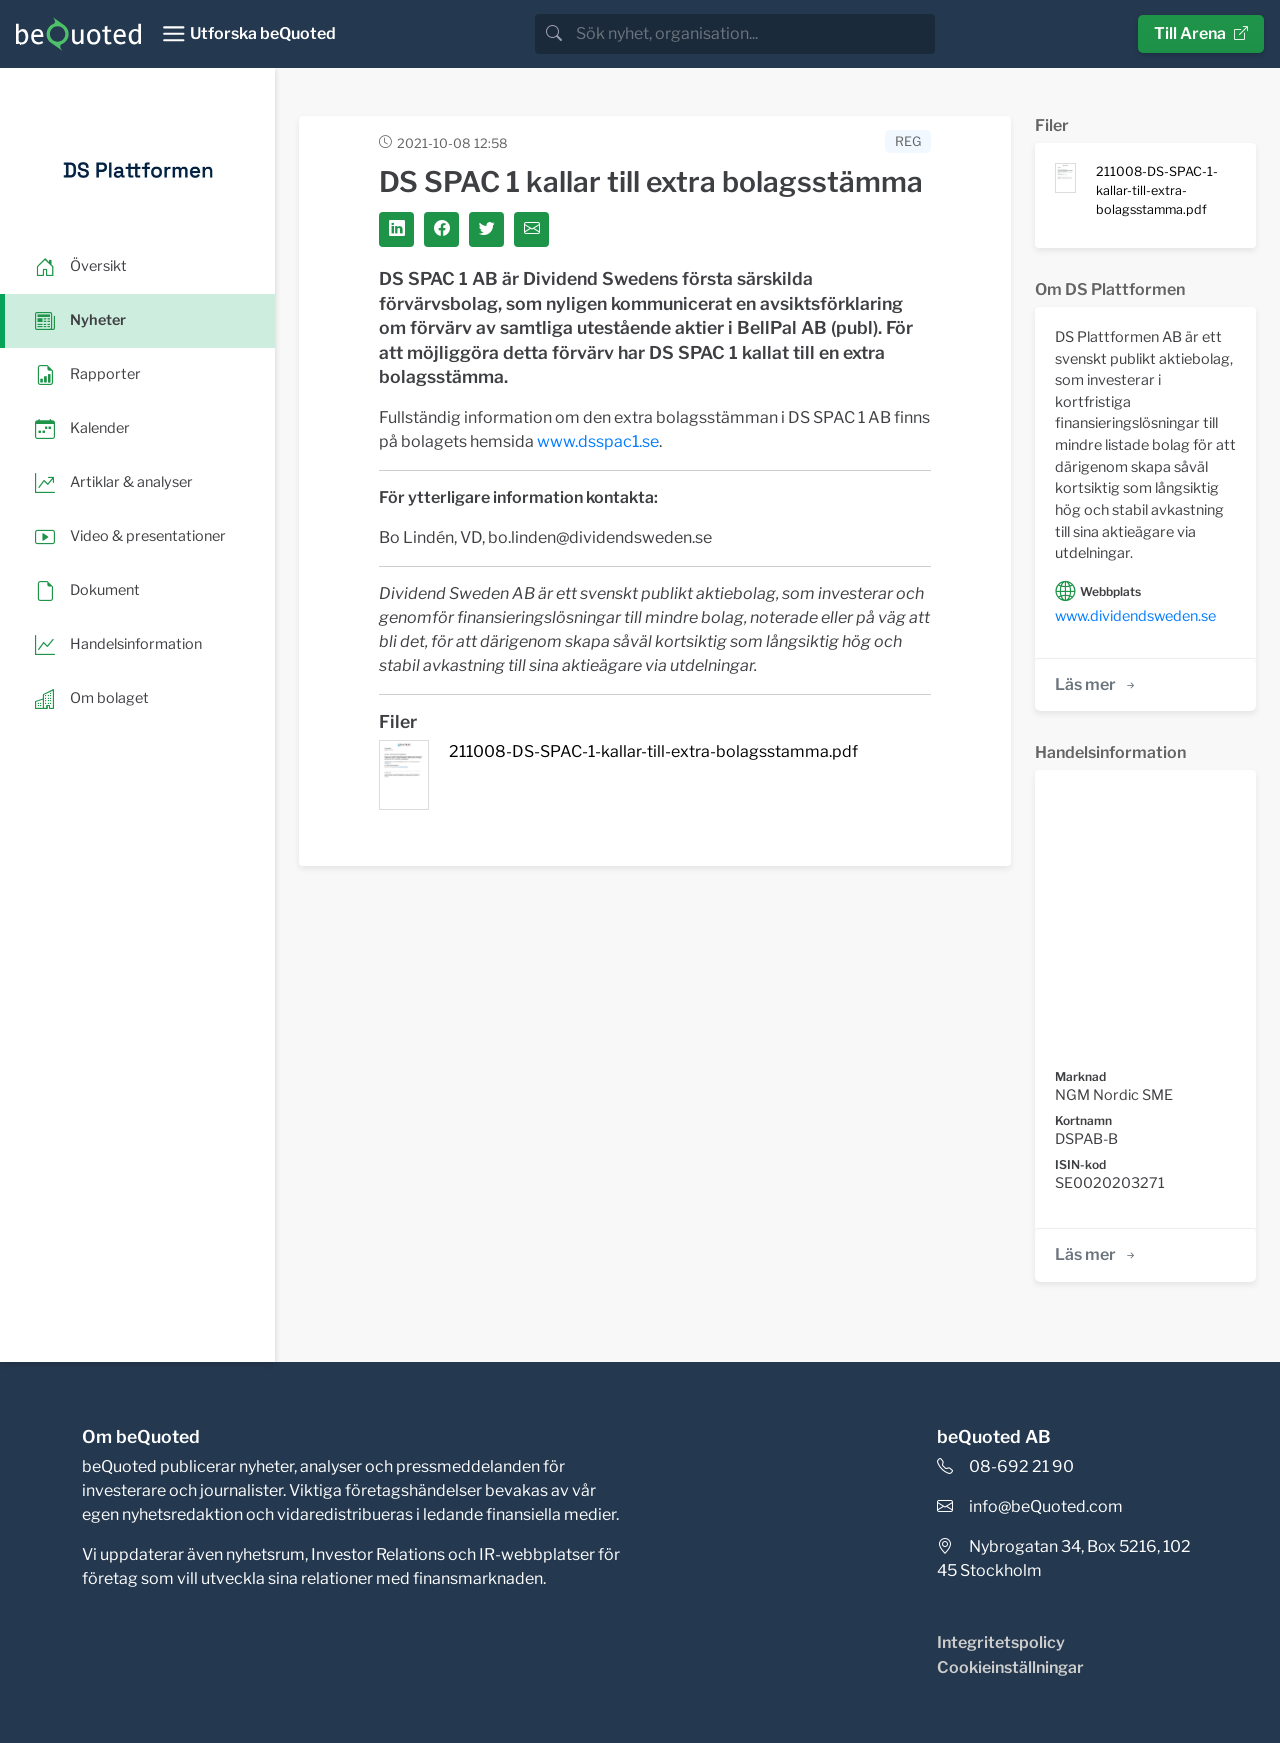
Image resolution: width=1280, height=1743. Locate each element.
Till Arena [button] (1201, 33)
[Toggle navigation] (248, 34)
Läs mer (1096, 684)
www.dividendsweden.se (1135, 616)
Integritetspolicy (1001, 1642)
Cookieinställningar (1010, 1667)
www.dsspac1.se (598, 441)
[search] (753, 34)
